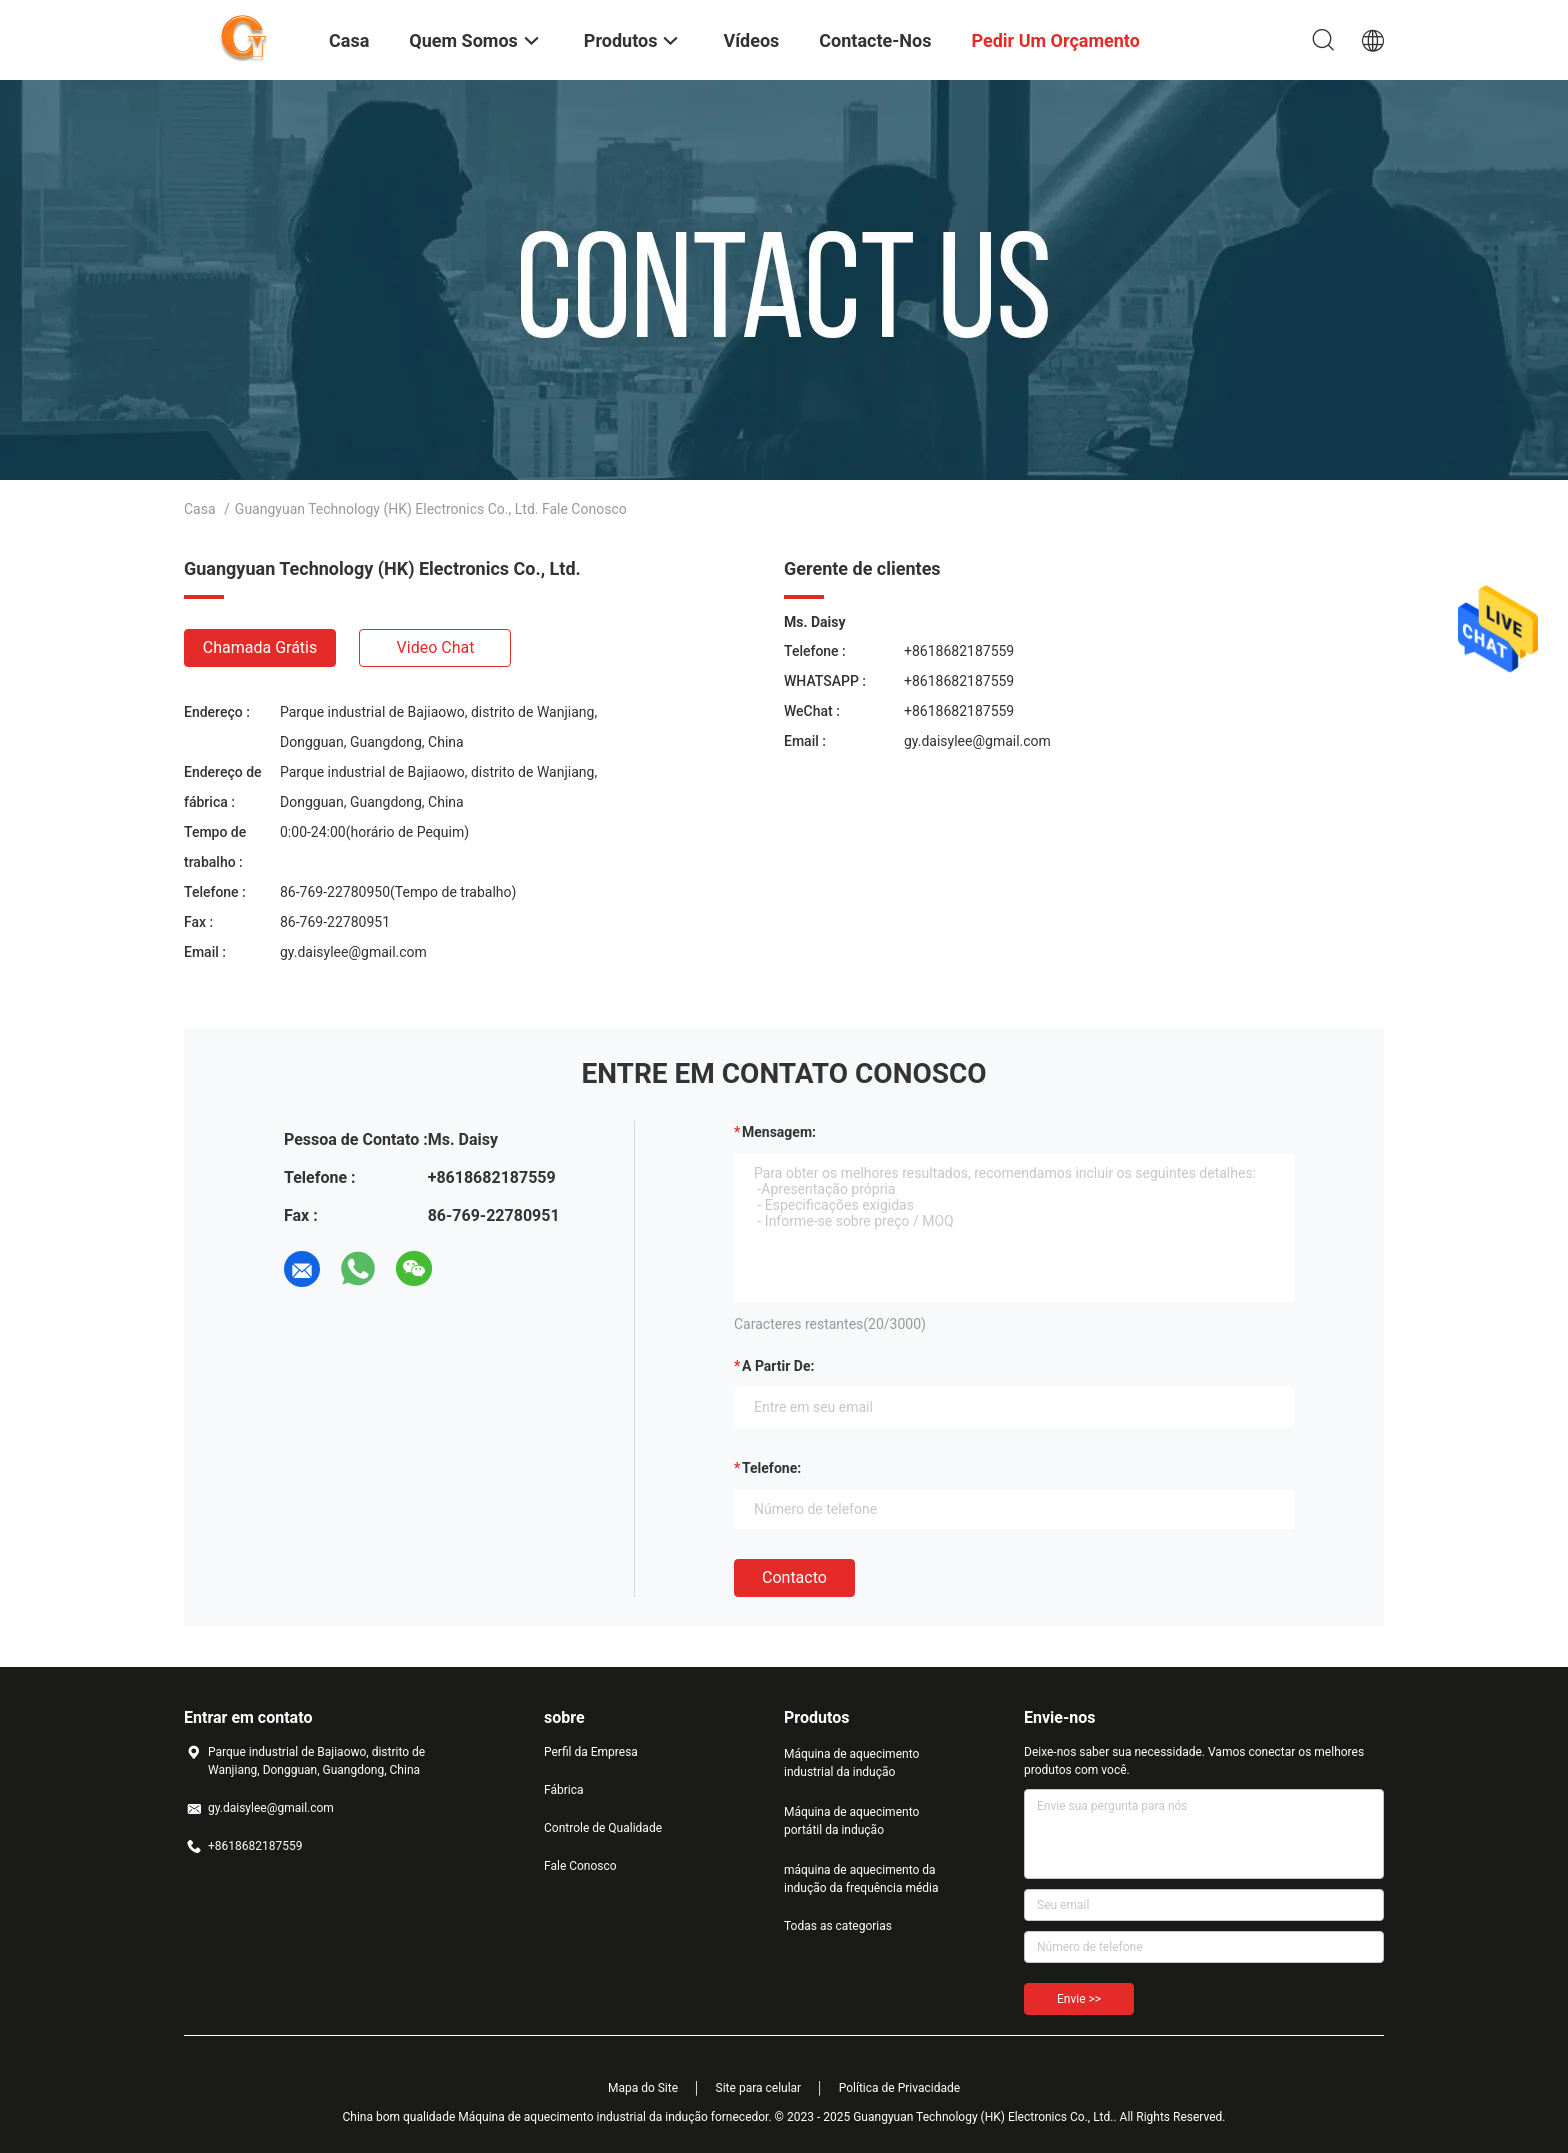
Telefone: (771, 1468)
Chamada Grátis (260, 647)
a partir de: (778, 1366)
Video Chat (436, 647)
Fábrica (564, 1790)
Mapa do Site (643, 2088)
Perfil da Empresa (591, 1752)
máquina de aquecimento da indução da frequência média (861, 1879)
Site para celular (759, 2088)
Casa (200, 509)
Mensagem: (779, 1132)
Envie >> (1079, 1999)
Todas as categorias (838, 1926)
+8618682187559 (959, 651)
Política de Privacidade (899, 2088)
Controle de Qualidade (603, 1828)
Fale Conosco (580, 1866)
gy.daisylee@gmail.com (353, 952)
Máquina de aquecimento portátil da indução (851, 1821)
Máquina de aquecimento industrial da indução (851, 1763)
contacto (794, 1577)
